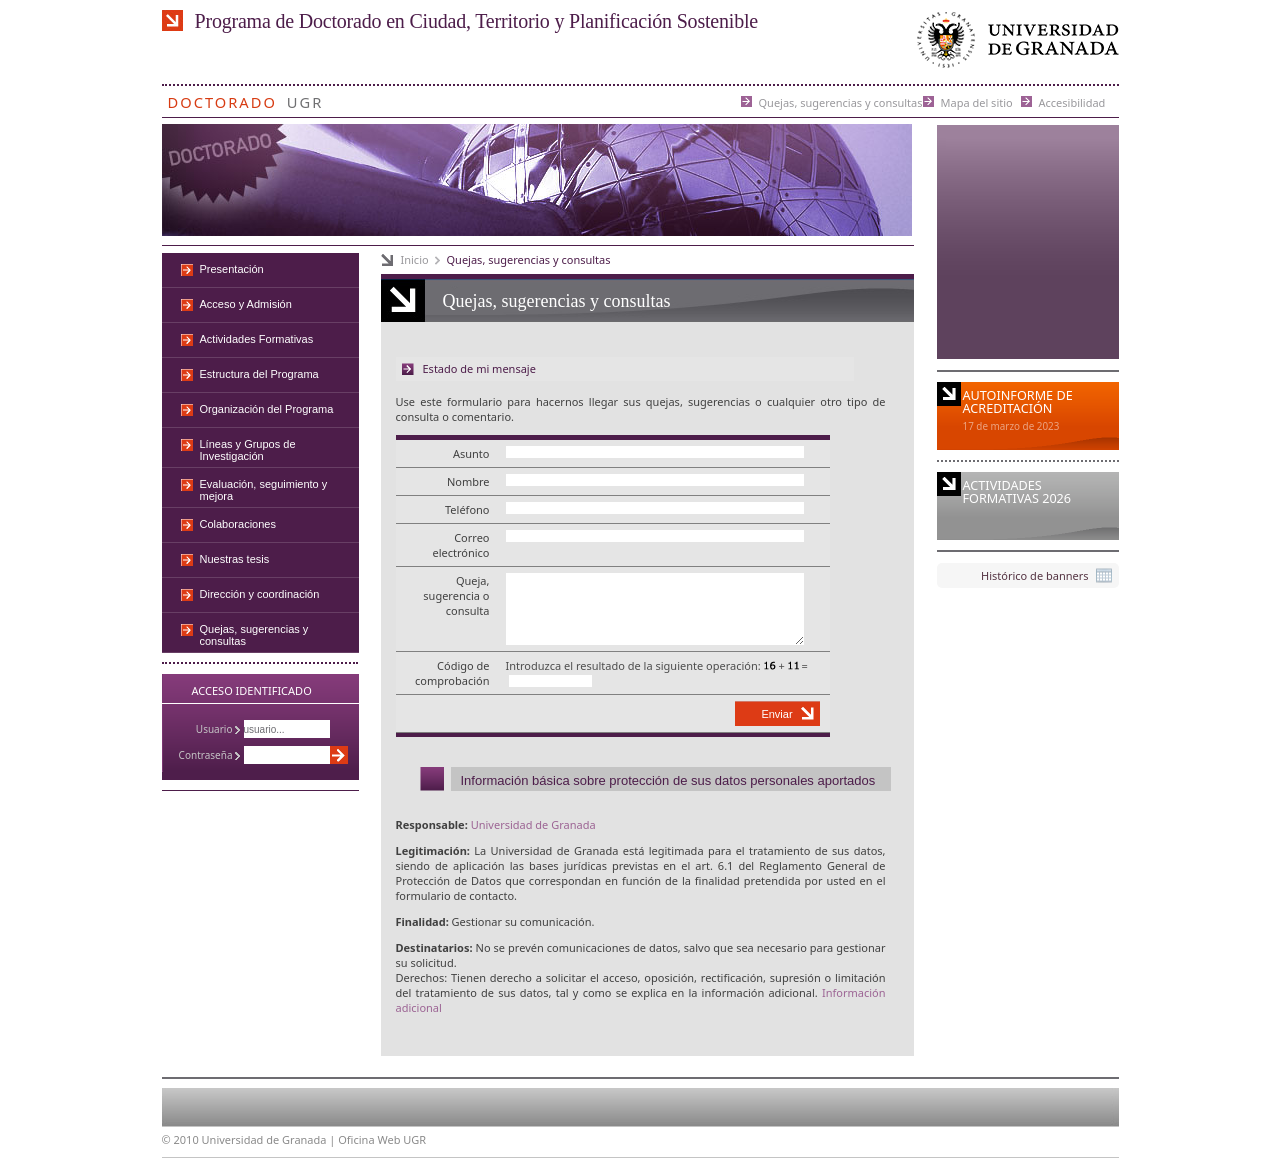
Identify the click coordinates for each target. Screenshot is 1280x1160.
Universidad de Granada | (270, 1139)
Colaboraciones (238, 524)
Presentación (232, 269)
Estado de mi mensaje (479, 368)
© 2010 (180, 1139)
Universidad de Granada (1014, 44)
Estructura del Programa (259, 374)
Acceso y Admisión (246, 304)
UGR (305, 98)
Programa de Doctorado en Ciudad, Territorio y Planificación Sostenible (477, 21)
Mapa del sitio (977, 101)
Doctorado (222, 98)
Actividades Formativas (257, 339)
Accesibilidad (1072, 101)
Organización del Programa (267, 409)
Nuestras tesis (235, 559)
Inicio (415, 259)
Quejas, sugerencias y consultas (841, 101)
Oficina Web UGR (382, 1139)
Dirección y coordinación (260, 594)
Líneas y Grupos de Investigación (248, 450)
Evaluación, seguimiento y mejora (264, 490)
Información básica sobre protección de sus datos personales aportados (668, 780)
